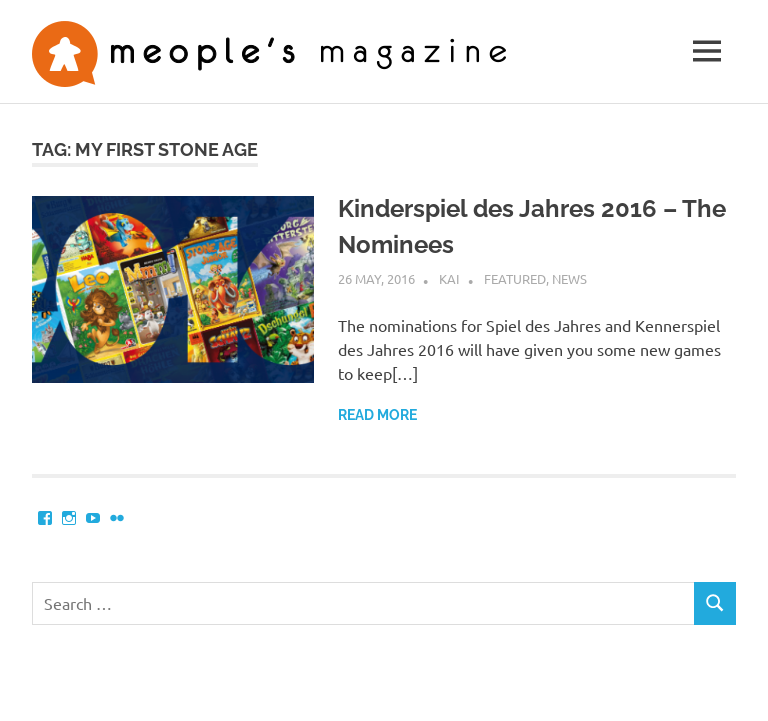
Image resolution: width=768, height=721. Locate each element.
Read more (377, 415)
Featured (515, 278)
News (569, 278)
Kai (449, 278)
